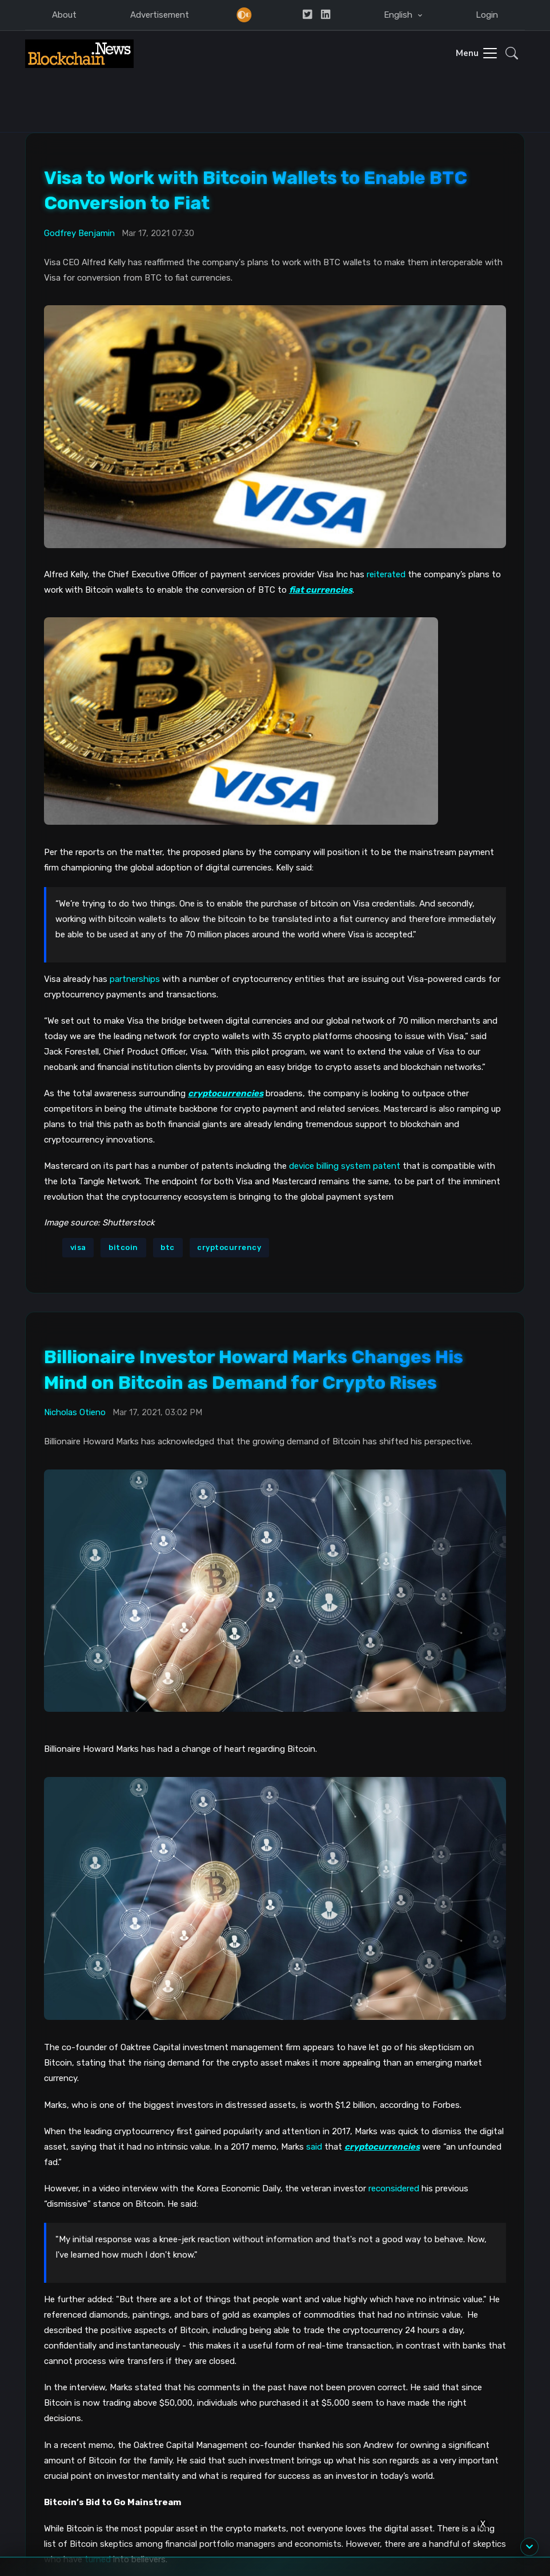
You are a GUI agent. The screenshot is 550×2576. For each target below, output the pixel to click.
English (399, 15)
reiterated (386, 574)
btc (167, 1247)
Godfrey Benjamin (79, 232)
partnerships (135, 978)
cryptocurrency (229, 1247)
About (64, 15)
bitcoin (123, 1247)
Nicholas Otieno (75, 1412)
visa (78, 1247)
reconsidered (393, 2188)
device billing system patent (344, 1166)
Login (487, 15)
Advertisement (159, 15)
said (314, 2146)
